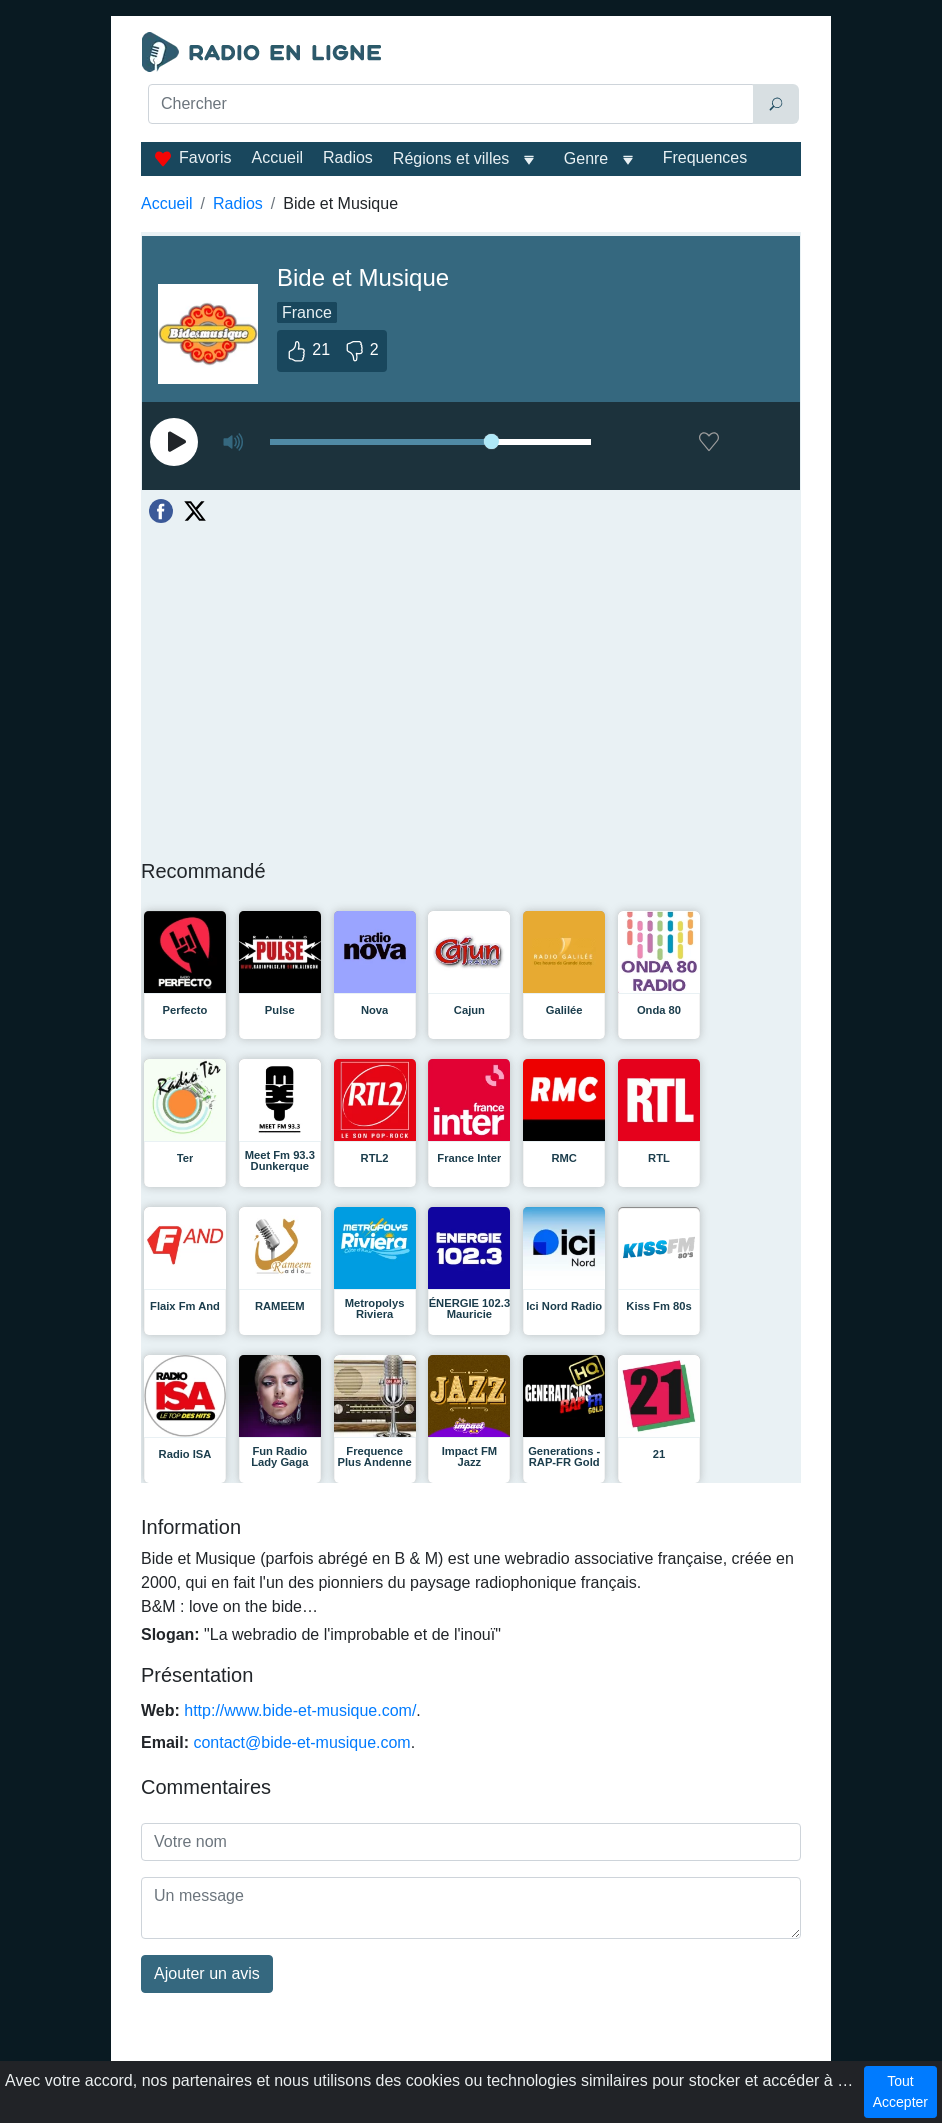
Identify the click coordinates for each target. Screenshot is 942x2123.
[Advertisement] (471, 176)
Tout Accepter (900, 2091)
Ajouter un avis (207, 1973)
